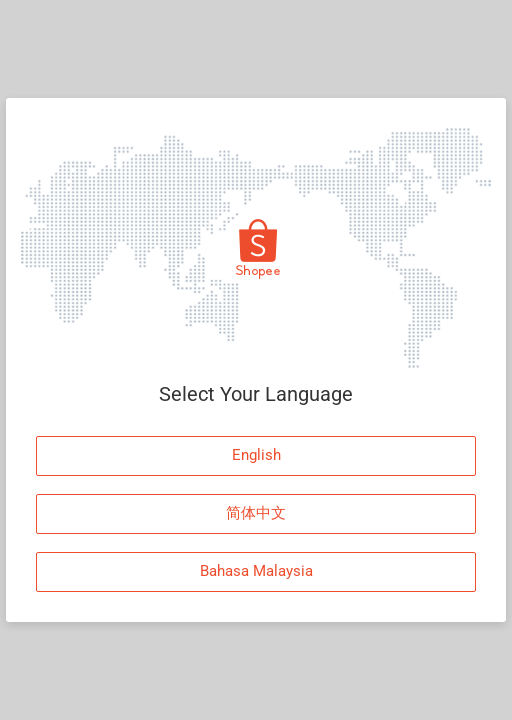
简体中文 (256, 513)
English (256, 455)
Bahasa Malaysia (256, 571)
